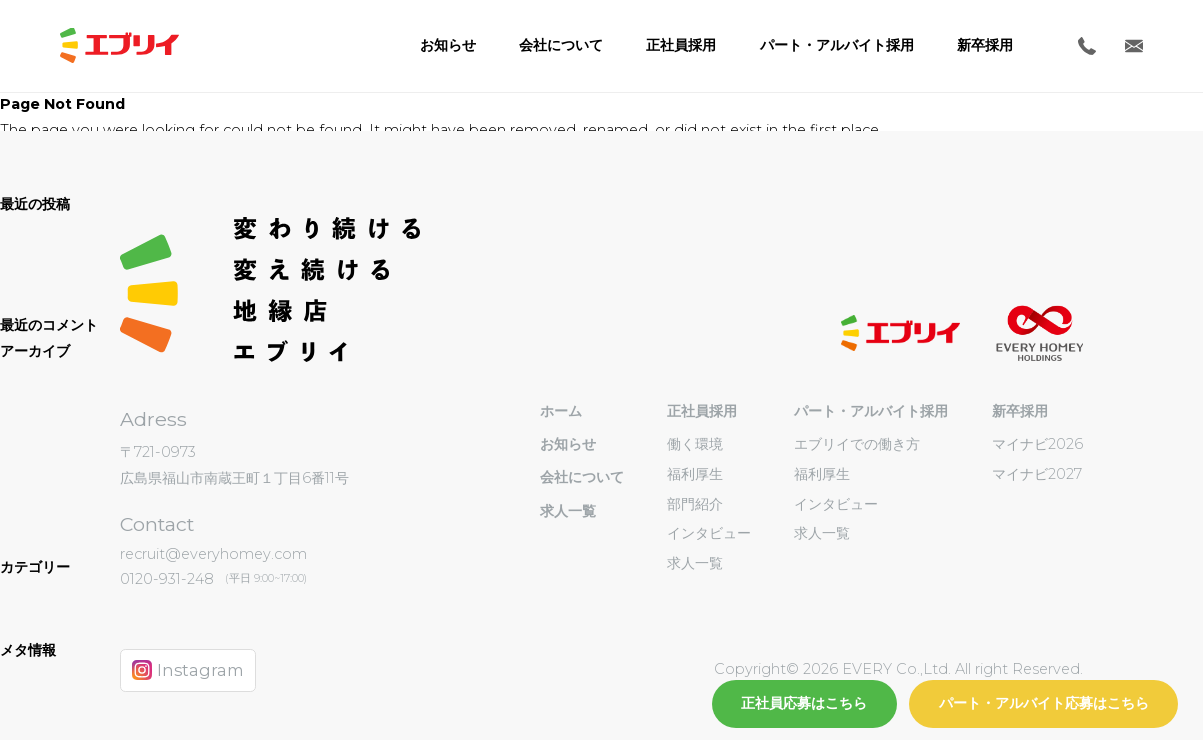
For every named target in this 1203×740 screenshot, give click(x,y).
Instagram (188, 670)
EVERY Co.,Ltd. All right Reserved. (960, 669)
